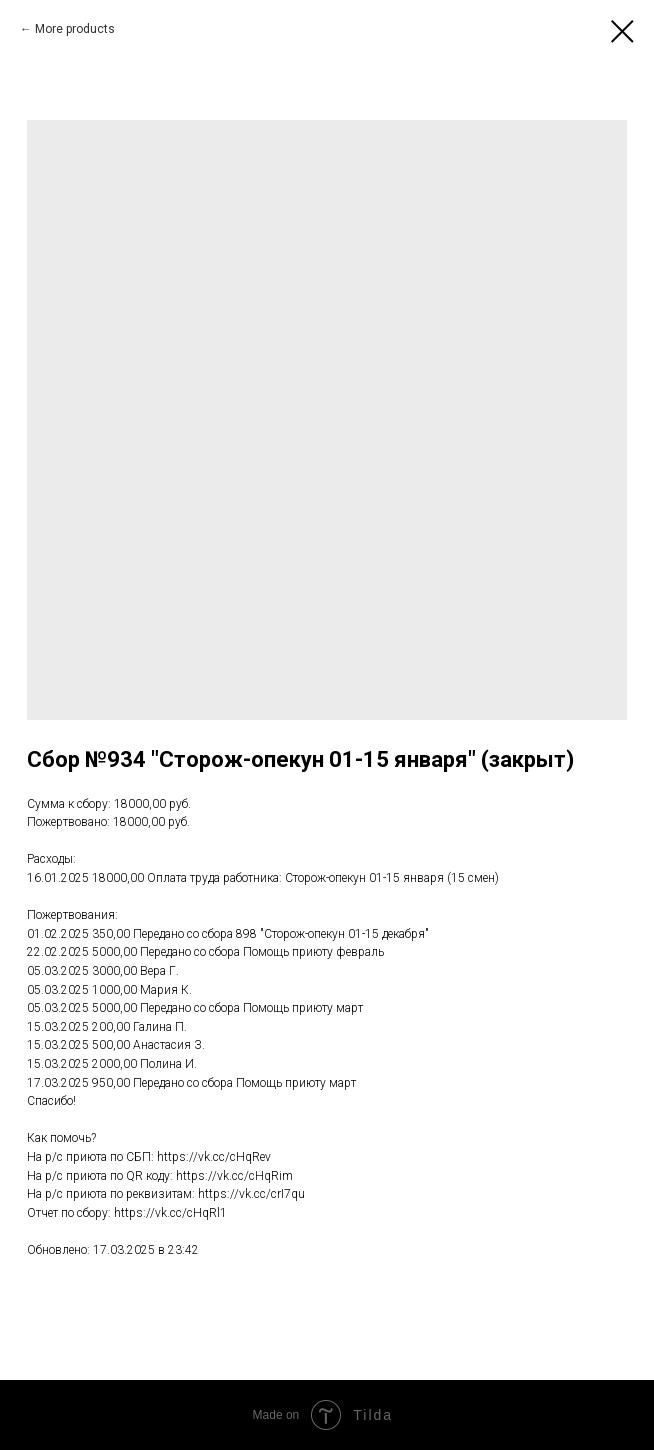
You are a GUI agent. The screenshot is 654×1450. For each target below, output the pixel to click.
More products (75, 29)
